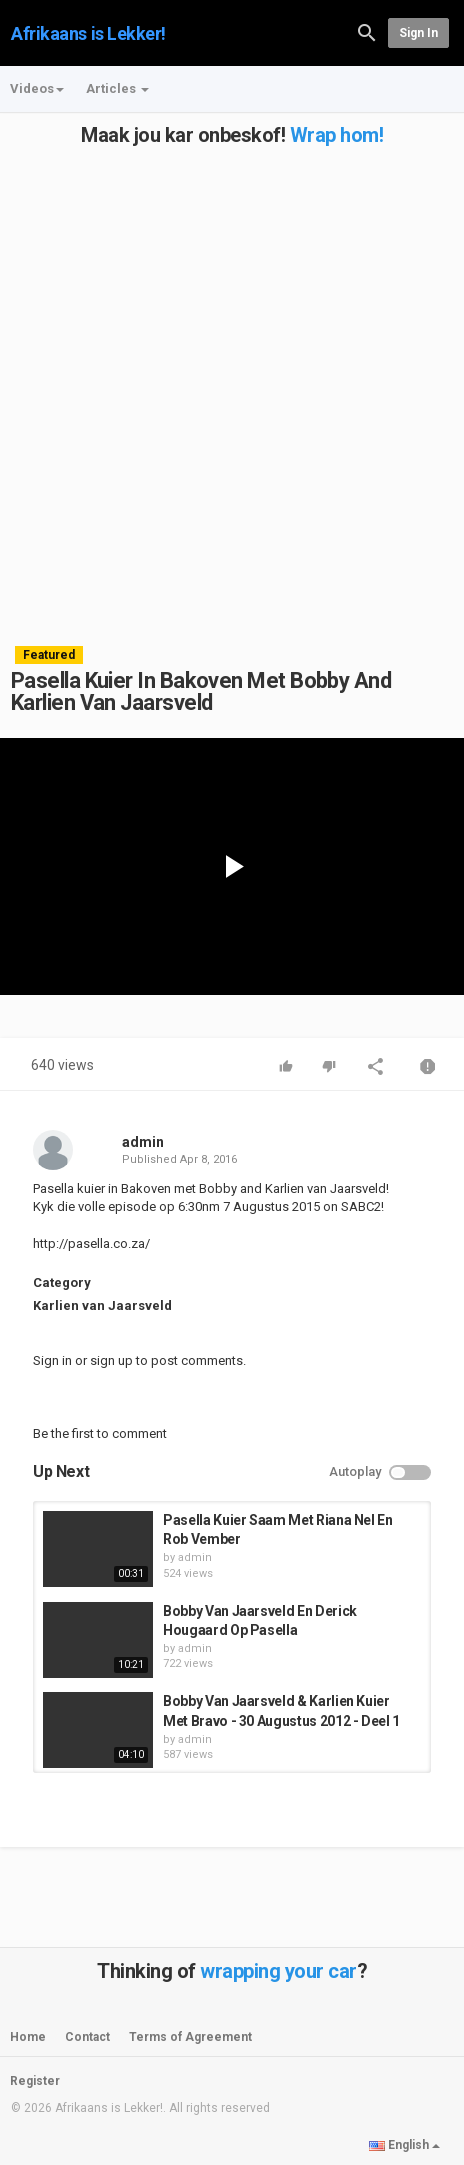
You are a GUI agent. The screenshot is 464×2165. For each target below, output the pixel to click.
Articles (117, 88)
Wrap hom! (337, 135)
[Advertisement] (232, 378)
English (404, 2145)
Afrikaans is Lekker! (88, 33)
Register (35, 2081)
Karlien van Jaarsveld (102, 1305)
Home (28, 2037)
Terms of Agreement (190, 2037)
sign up (111, 1360)
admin (143, 1142)
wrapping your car (278, 1971)
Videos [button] (37, 88)
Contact (87, 2037)
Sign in (418, 33)
